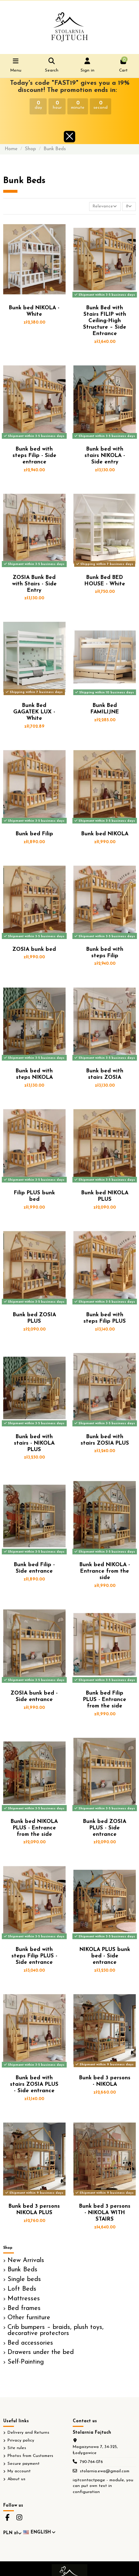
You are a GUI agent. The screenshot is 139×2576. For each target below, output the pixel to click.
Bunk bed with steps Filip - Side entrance (34, 456)
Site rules (16, 2448)
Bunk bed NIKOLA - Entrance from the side (104, 1571)
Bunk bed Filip (34, 834)
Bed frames (24, 2309)
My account (19, 2471)
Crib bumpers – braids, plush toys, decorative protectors (55, 2331)
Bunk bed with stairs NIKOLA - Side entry (104, 456)
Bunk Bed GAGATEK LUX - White (34, 712)
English (39, 2532)
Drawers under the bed (40, 2353)
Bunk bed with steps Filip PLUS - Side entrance (34, 1956)
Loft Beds (21, 2289)
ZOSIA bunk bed (34, 949)
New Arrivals (25, 2261)
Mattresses (23, 2299)
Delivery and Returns (28, 2432)
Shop (7, 2248)
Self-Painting (25, 2362)
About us (16, 2479)
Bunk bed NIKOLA (104, 834)
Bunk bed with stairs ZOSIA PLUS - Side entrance (34, 2084)
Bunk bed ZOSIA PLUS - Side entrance (104, 1828)
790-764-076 (91, 2462)
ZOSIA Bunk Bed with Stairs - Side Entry (34, 584)
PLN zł (12, 2533)
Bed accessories (30, 2343)
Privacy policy (20, 2440)
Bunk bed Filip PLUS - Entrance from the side (104, 1700)
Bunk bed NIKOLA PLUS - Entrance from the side (34, 1828)
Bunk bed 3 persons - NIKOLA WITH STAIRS (104, 2213)
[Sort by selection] (105, 206)
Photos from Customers (30, 2456)
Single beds (24, 2280)
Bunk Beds (22, 2270)
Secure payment (23, 2464)
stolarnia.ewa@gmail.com (104, 2471)
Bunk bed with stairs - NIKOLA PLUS (34, 1443)
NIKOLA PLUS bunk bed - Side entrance (104, 1956)
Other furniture (28, 2318)
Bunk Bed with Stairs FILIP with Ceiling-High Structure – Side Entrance (104, 320)
